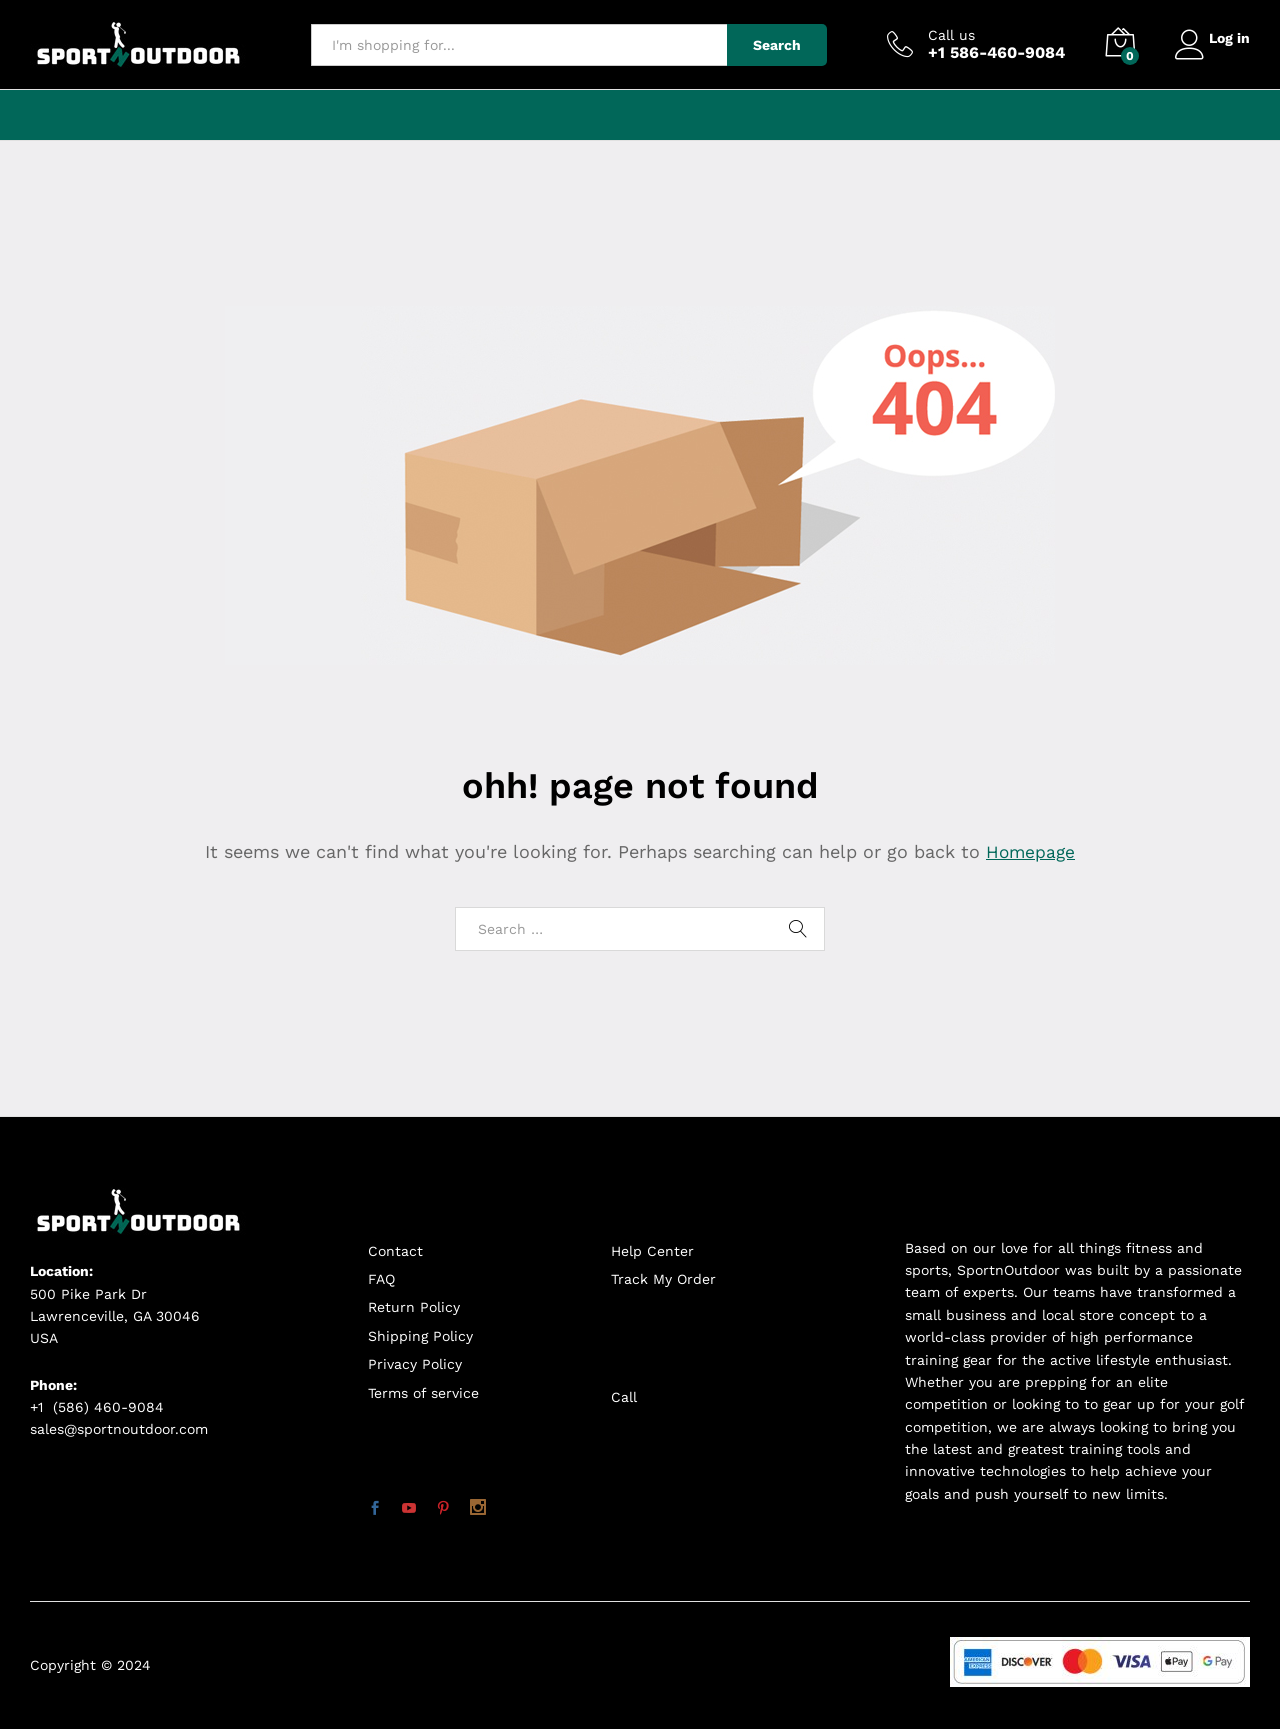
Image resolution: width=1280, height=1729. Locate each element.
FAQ (381, 1279)
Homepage (1031, 851)
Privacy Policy (415, 1364)
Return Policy (414, 1307)
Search (769, 45)
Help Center (652, 1251)
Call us (943, 35)
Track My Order (663, 1279)
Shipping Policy (420, 1336)
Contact (395, 1251)
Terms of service (423, 1393)
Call (624, 1397)
